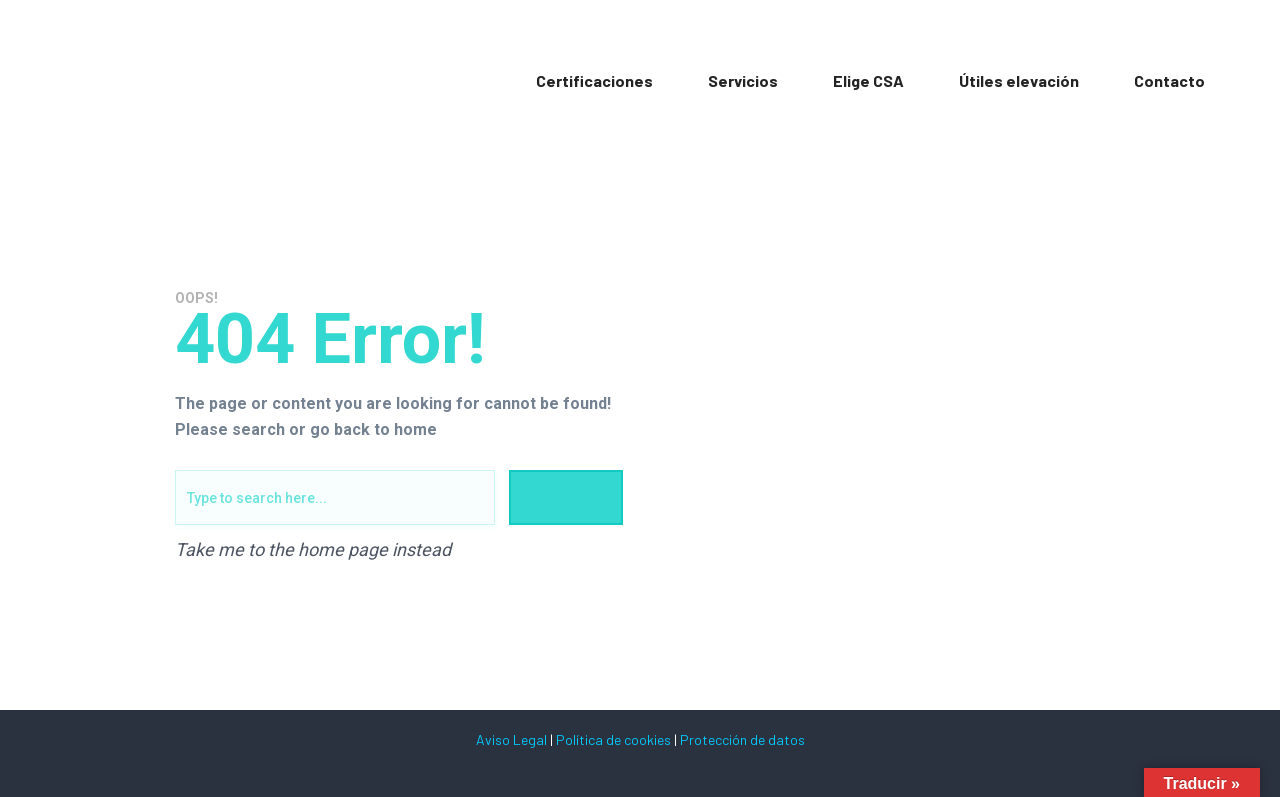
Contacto (1169, 80)
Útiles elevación (1019, 80)
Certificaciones (594, 80)
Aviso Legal (511, 739)
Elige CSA (868, 80)
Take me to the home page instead (313, 550)
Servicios (743, 80)
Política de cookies (613, 739)
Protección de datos (742, 739)
